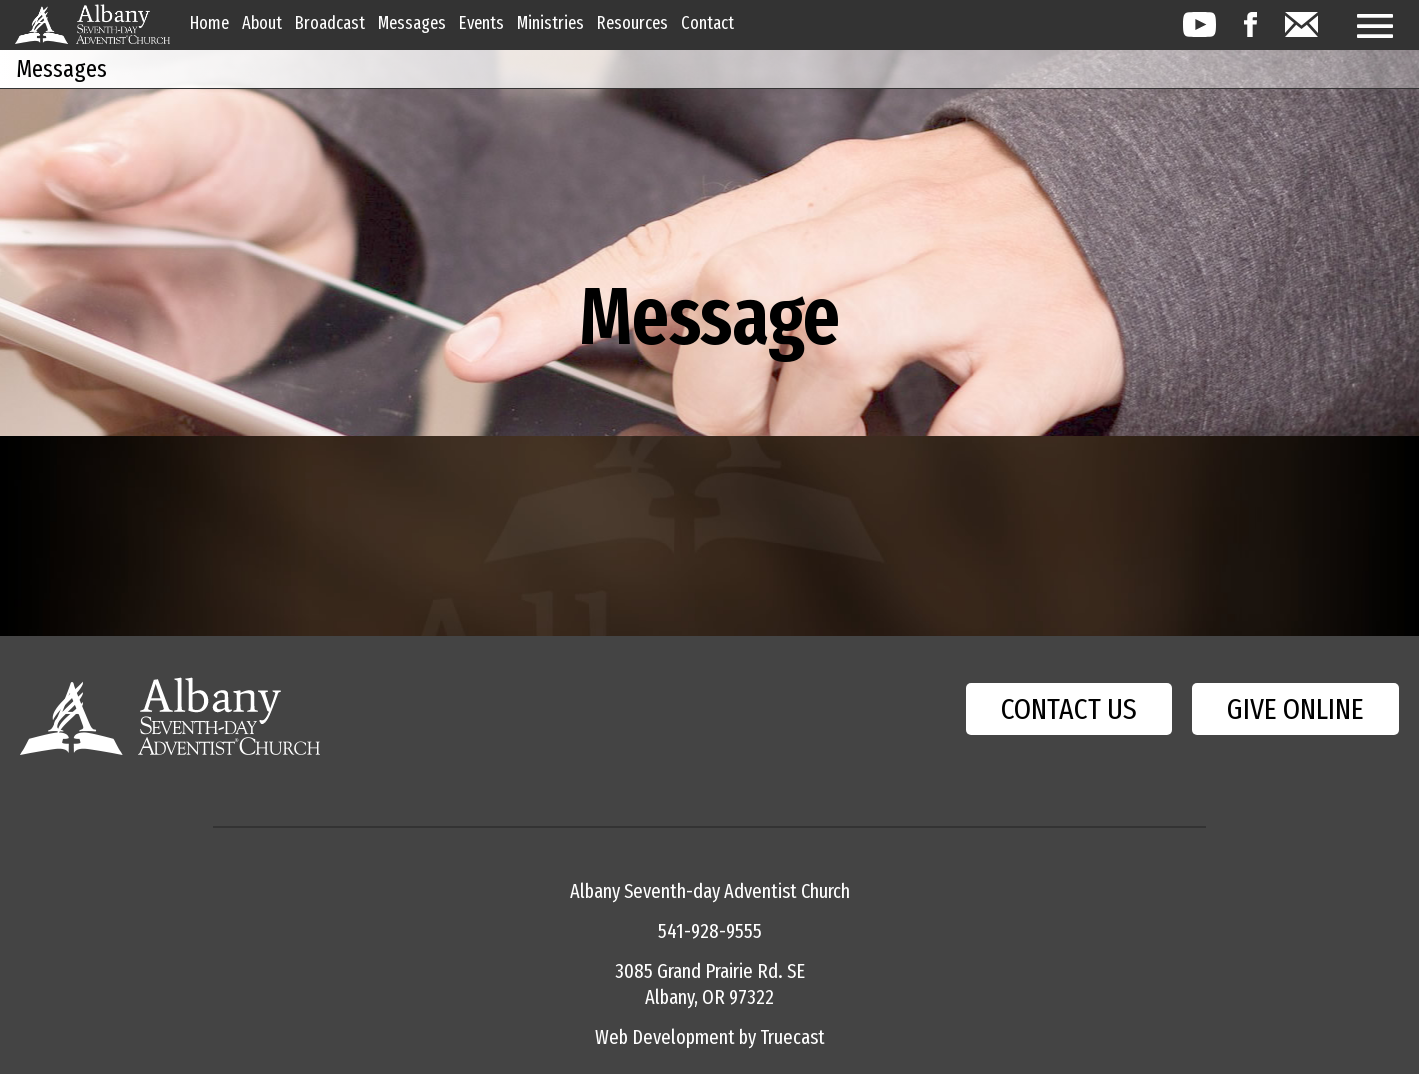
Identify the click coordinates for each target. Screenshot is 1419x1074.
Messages (412, 23)
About (262, 23)
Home (209, 23)
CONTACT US (1069, 709)
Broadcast (330, 23)
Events (481, 23)
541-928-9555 (710, 931)
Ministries (550, 23)
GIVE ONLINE (1295, 709)
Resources (632, 23)
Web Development (665, 1037)
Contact (707, 23)
